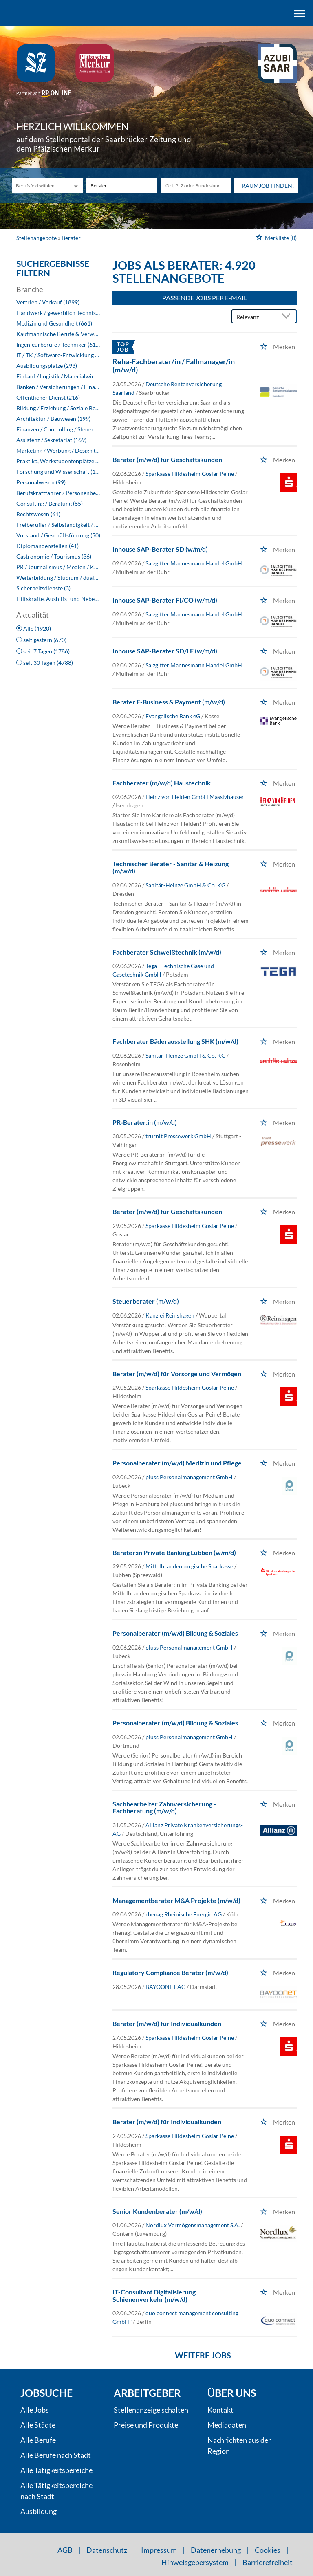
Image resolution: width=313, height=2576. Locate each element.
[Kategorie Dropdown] (74, 185)
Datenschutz (106, 2549)
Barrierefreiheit (267, 2562)
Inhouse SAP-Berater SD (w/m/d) (160, 549)
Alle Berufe (38, 2439)
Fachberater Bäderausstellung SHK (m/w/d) (175, 1041)
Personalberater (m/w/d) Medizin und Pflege (177, 1463)
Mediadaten (226, 2424)
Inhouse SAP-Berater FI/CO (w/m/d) (164, 600)
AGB (65, 2549)
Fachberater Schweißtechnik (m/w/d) (166, 952)
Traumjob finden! (266, 185)
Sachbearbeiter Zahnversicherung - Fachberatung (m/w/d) (164, 1807)
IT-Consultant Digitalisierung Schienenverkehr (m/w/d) (154, 2295)
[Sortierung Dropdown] (288, 316)
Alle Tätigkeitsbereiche (56, 2470)
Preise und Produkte (146, 2424)
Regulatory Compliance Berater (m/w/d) (170, 1972)
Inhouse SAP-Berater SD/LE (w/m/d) (164, 651)
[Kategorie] (39, 185)
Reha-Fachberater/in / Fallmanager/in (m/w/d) (173, 365)
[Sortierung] (256, 316)
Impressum (159, 2549)
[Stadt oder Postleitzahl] (196, 185)
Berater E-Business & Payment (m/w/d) (168, 702)
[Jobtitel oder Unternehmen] (121, 185)
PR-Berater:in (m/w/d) (144, 1122)
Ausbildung (38, 2511)
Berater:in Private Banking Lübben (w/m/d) (174, 1552)
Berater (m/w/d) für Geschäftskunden (167, 459)
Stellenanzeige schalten (151, 2409)
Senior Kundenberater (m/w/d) (157, 2211)
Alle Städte (37, 2424)
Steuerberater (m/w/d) (145, 1301)
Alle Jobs (34, 2409)
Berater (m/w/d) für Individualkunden (166, 2023)
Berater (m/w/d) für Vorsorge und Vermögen (176, 1373)
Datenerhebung (216, 2549)
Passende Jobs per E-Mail (204, 297)
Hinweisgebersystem (195, 2562)
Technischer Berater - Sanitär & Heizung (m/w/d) (170, 867)
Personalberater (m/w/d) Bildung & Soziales (175, 1633)
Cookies (267, 2549)
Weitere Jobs (203, 2355)
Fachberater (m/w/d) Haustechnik (161, 783)
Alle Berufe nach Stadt (55, 2455)
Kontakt (220, 2409)
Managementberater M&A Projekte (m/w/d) (176, 1900)
